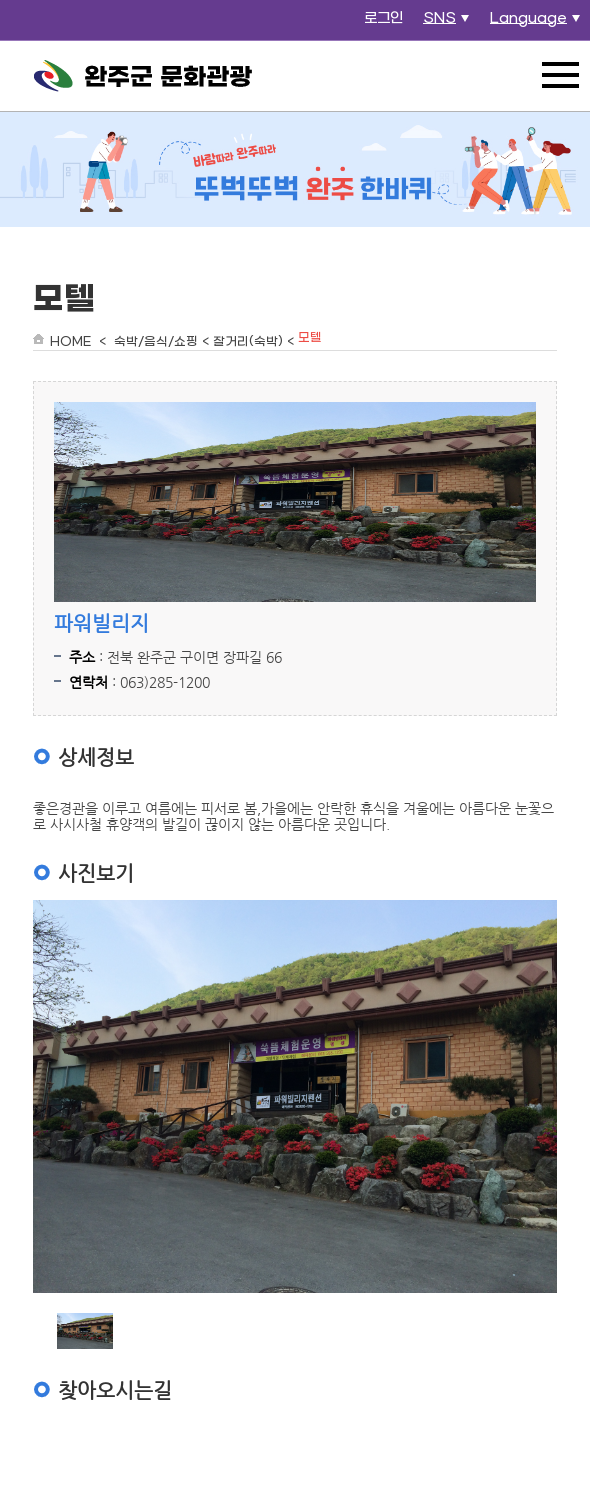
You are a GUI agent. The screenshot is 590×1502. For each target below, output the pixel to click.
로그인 (383, 18)
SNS (448, 24)
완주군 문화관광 (143, 76)
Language (537, 24)
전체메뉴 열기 (560, 75)
